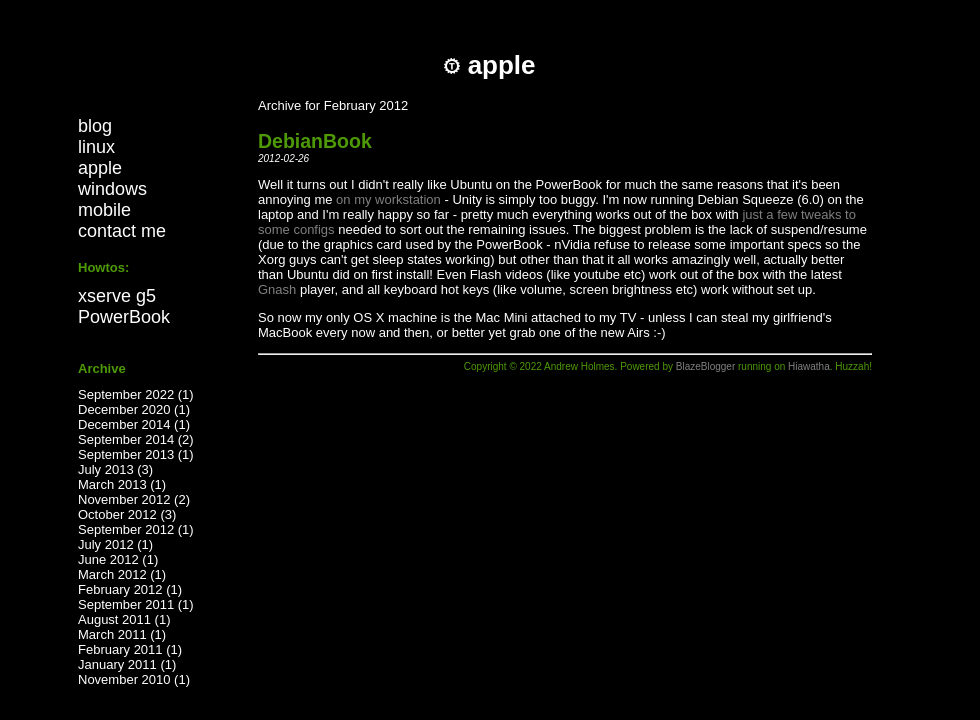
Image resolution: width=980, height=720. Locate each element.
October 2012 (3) (127, 514)
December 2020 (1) (134, 409)
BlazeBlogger (705, 366)
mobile (104, 210)
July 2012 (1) (115, 544)
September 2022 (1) (136, 394)
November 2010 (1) (134, 679)
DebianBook (315, 141)
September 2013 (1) (136, 454)
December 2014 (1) (134, 424)
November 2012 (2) (134, 499)
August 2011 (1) (124, 619)
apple (100, 168)
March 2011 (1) (122, 634)
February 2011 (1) (130, 649)
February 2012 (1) (130, 589)
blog (95, 126)
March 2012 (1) (122, 574)
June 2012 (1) (118, 559)
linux (96, 147)
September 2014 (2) (136, 439)
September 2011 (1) (136, 604)
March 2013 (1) (122, 484)
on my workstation (388, 199)
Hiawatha (809, 366)
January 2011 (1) (127, 664)
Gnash (277, 289)
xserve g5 (117, 296)
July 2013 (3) (115, 469)
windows (112, 189)
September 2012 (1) (136, 529)
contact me (122, 231)
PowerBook (124, 317)
